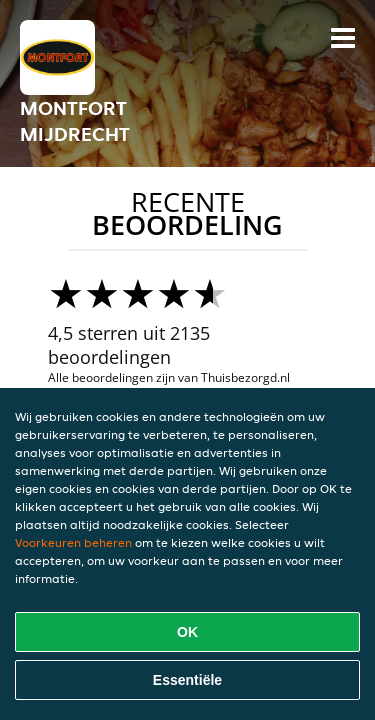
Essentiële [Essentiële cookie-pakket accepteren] (187, 680)
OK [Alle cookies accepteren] (187, 632)
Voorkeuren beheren (73, 542)
